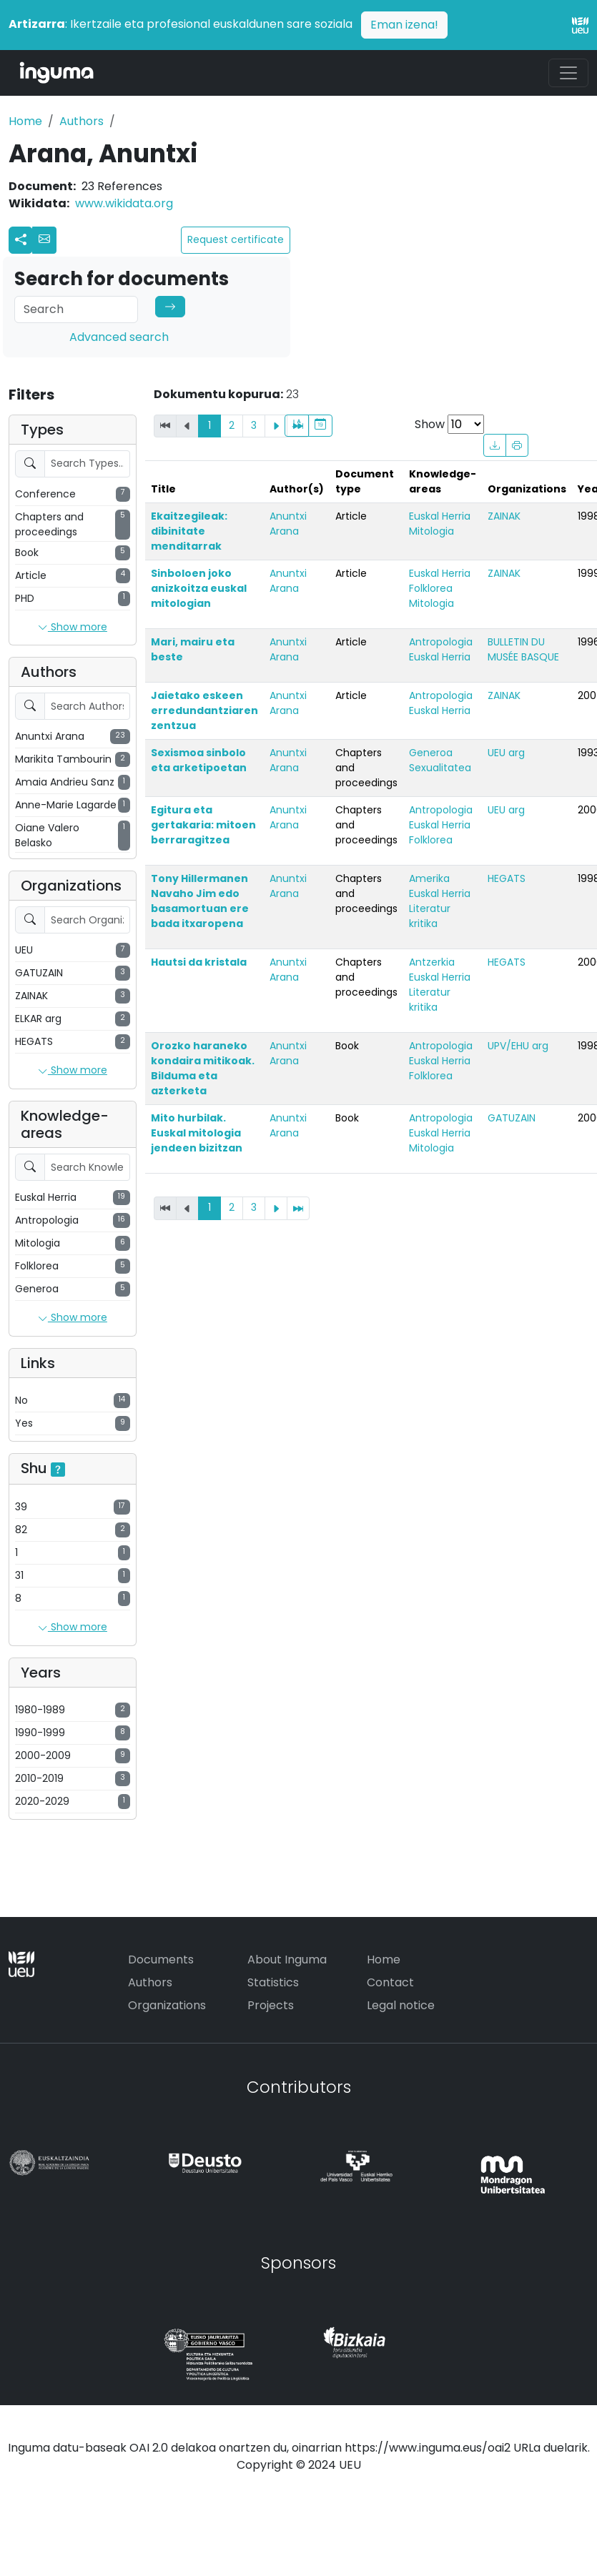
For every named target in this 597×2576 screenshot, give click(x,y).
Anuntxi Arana (288, 523)
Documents (161, 1959)
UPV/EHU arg (518, 1046)
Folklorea (431, 588)
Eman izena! (404, 24)
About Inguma (287, 1959)
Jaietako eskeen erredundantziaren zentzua (204, 710)
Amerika (429, 878)
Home (25, 121)
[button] (44, 240)
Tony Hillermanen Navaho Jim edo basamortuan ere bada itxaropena (200, 901)
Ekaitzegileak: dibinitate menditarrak (189, 531)
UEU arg (506, 752)
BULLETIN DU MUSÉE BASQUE (523, 649)
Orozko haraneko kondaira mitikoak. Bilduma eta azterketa (203, 1068)
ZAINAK (504, 516)
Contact (390, 1982)
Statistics (273, 1982)
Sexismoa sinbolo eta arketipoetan (199, 760)
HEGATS (507, 878)
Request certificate (235, 239)
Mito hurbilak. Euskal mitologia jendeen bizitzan (196, 1133)
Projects (270, 2005)
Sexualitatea (440, 768)
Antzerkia (432, 962)
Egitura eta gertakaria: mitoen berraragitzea (203, 825)
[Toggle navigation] (568, 73)
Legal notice (401, 2005)
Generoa (431, 752)
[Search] (76, 309)
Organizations (167, 2005)
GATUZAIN (512, 1118)
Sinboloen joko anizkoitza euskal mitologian (199, 588)
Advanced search (119, 337)
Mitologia (431, 531)
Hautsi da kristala (199, 962)
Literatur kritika (429, 916)
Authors (81, 121)
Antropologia (441, 642)
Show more (72, 627)
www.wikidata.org (124, 203)
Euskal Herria (439, 516)
